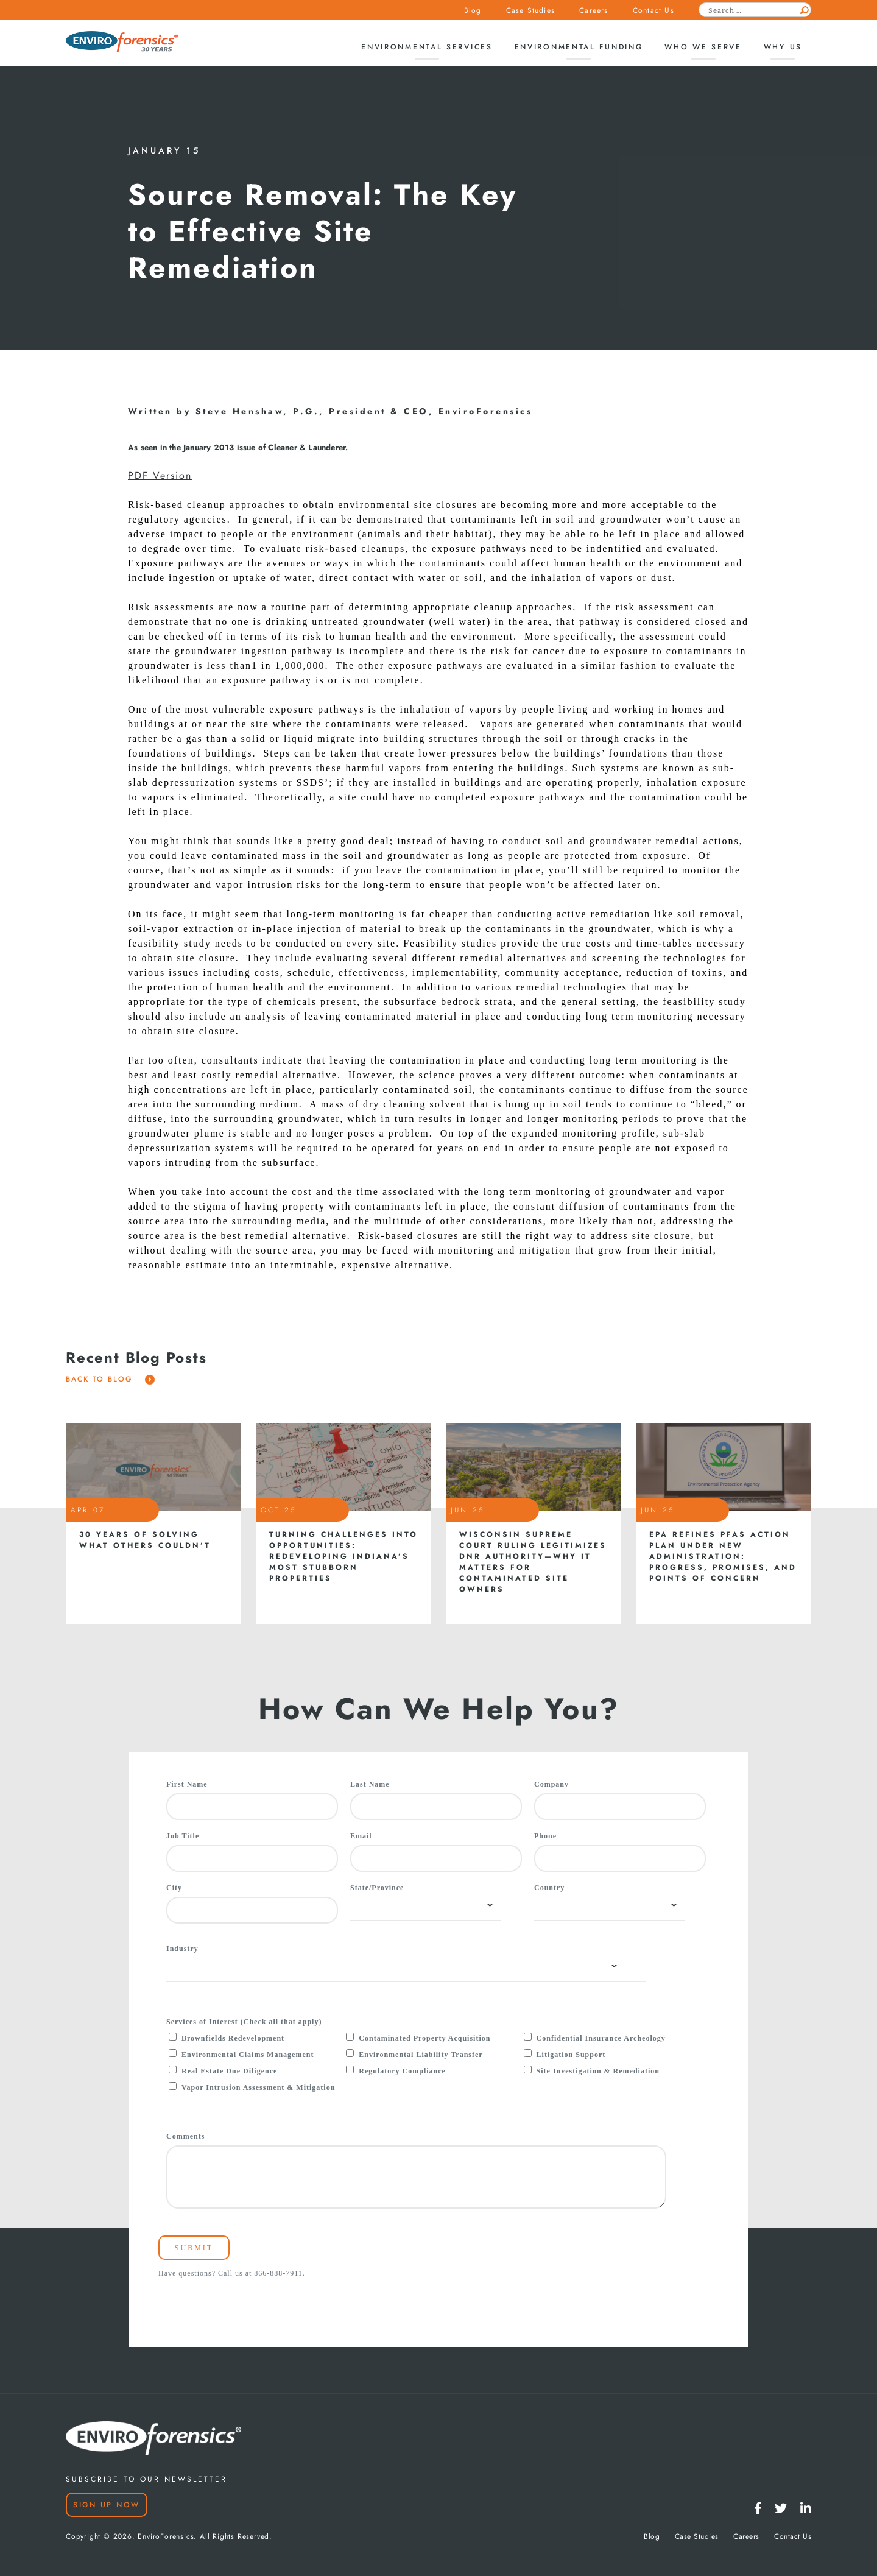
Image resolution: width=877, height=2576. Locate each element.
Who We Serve (702, 47)
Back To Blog (110, 1379)
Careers (593, 10)
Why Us (783, 47)
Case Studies (530, 10)
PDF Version (160, 475)
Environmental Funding (579, 47)
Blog (473, 10)
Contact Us (653, 10)
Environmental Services (426, 47)
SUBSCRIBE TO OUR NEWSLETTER (146, 2479)
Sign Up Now (106, 2505)
